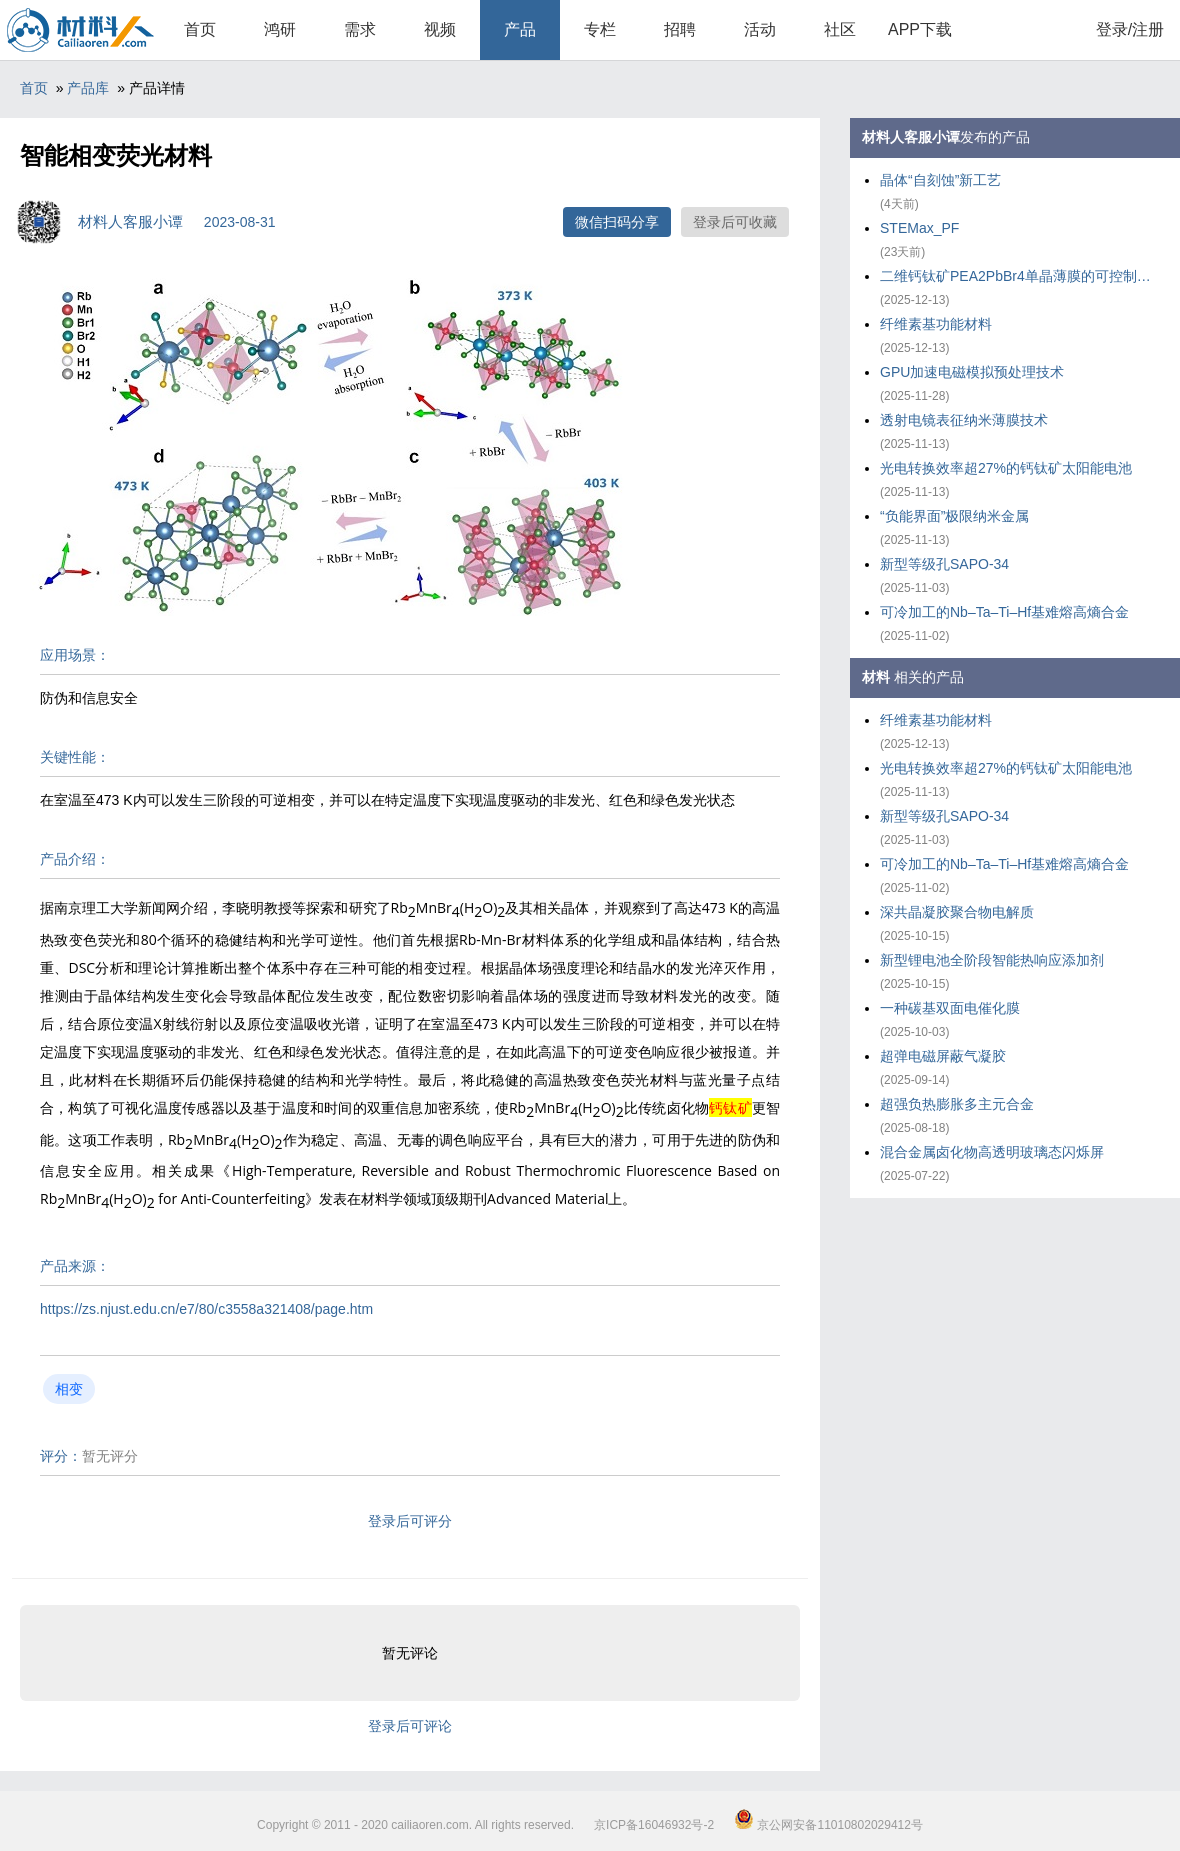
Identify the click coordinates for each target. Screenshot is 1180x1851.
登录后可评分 (410, 1521)
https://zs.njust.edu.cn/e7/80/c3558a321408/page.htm (206, 1309)
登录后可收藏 (735, 222)
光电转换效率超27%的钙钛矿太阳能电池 (1006, 468)
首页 (200, 29)
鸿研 (280, 29)
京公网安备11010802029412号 (828, 1825)
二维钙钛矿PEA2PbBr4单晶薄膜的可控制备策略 (1020, 276)
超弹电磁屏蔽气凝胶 (943, 1056)
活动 (760, 29)
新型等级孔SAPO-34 (944, 564)
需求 (360, 29)
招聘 (680, 29)
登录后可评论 (410, 1726)
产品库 (88, 88)
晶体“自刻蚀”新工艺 (940, 180)
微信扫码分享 (617, 222)
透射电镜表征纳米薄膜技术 (964, 420)
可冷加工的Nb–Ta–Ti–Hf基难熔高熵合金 (1004, 612)
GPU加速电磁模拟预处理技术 (972, 372)
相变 (69, 1389)
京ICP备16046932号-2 (654, 1825)
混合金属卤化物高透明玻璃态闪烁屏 (992, 1152)
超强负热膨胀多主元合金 (957, 1104)
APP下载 (920, 29)
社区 (840, 29)
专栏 (600, 29)
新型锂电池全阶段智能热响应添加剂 (992, 960)
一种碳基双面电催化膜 (950, 1008)
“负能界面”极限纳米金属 (954, 516)
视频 (440, 29)
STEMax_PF (919, 228)
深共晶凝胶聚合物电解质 (957, 912)
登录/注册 (1130, 29)
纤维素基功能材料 (936, 324)
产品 (520, 29)
